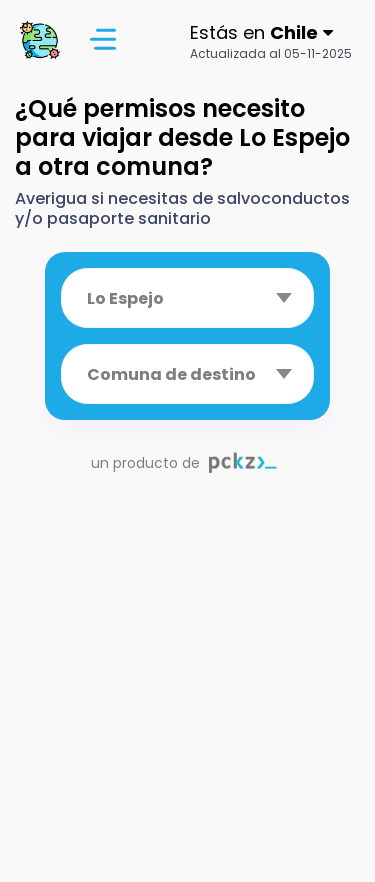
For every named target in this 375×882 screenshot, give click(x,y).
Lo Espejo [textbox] (125, 298)
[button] (271, 40)
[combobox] (187, 298)
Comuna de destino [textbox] (171, 374)
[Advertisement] (187, 694)
